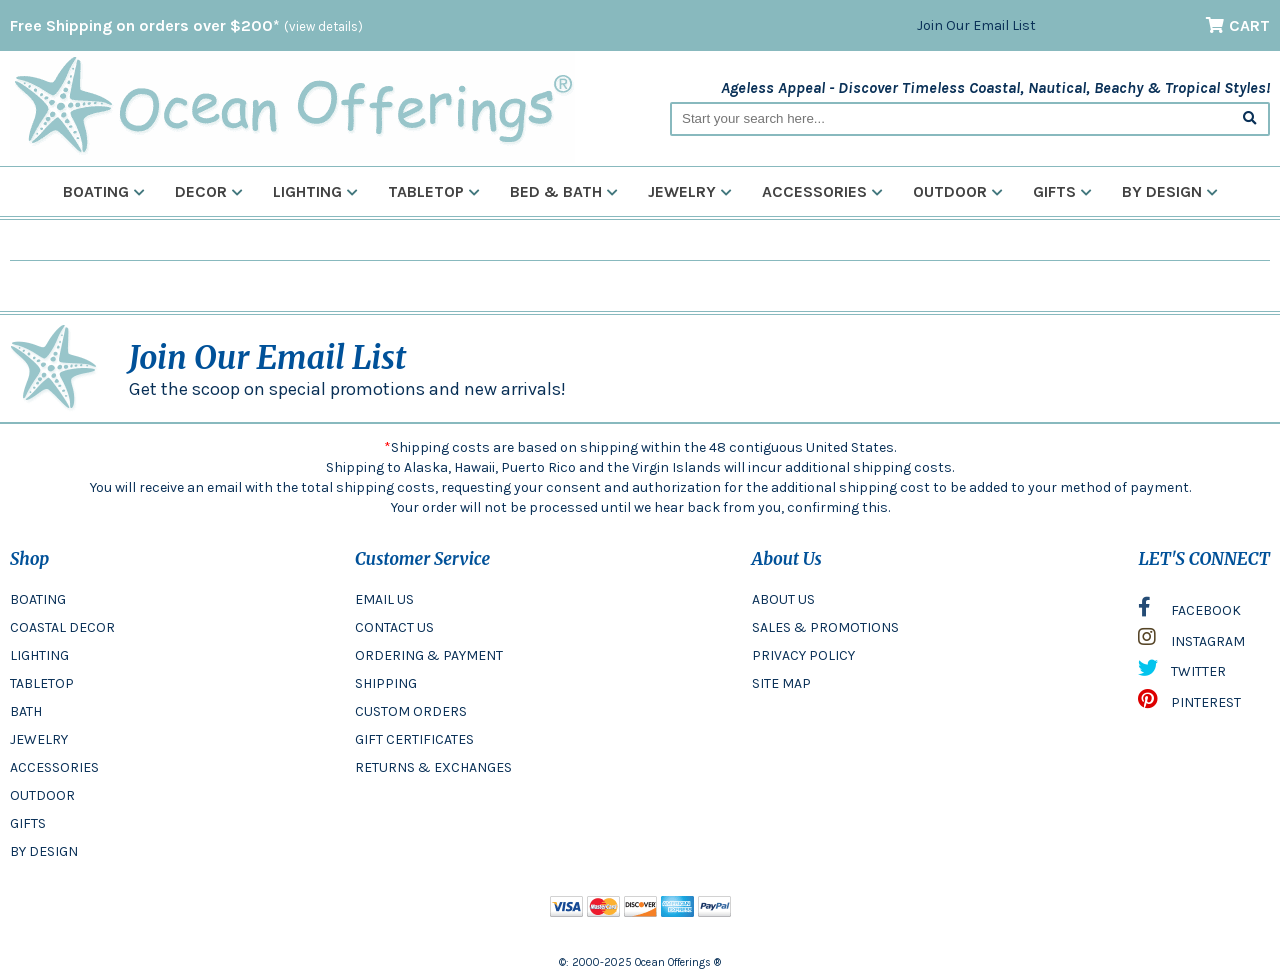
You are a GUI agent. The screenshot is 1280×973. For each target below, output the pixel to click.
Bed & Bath (564, 191)
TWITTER (1182, 673)
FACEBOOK (1189, 612)
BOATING (38, 599)
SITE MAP (781, 683)
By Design (1170, 191)
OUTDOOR (42, 795)
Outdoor (958, 191)
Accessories (822, 191)
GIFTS (28, 823)
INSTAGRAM (1191, 642)
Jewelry (690, 191)
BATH (26, 711)
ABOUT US (783, 599)
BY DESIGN (44, 851)
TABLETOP (42, 683)
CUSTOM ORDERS (411, 711)
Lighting (315, 191)
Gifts (1062, 191)
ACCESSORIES (54, 767)
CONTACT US (394, 627)
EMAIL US (384, 599)
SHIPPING (386, 683)
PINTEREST (1189, 704)
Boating (104, 191)
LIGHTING (39, 655)
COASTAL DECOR (62, 627)
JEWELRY (39, 739)
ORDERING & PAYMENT (429, 655)
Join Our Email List (976, 25)
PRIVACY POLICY (803, 655)
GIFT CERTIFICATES (414, 739)
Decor (209, 191)
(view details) (323, 26)
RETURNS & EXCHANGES (433, 767)
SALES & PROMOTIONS (825, 627)
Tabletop (434, 191)
